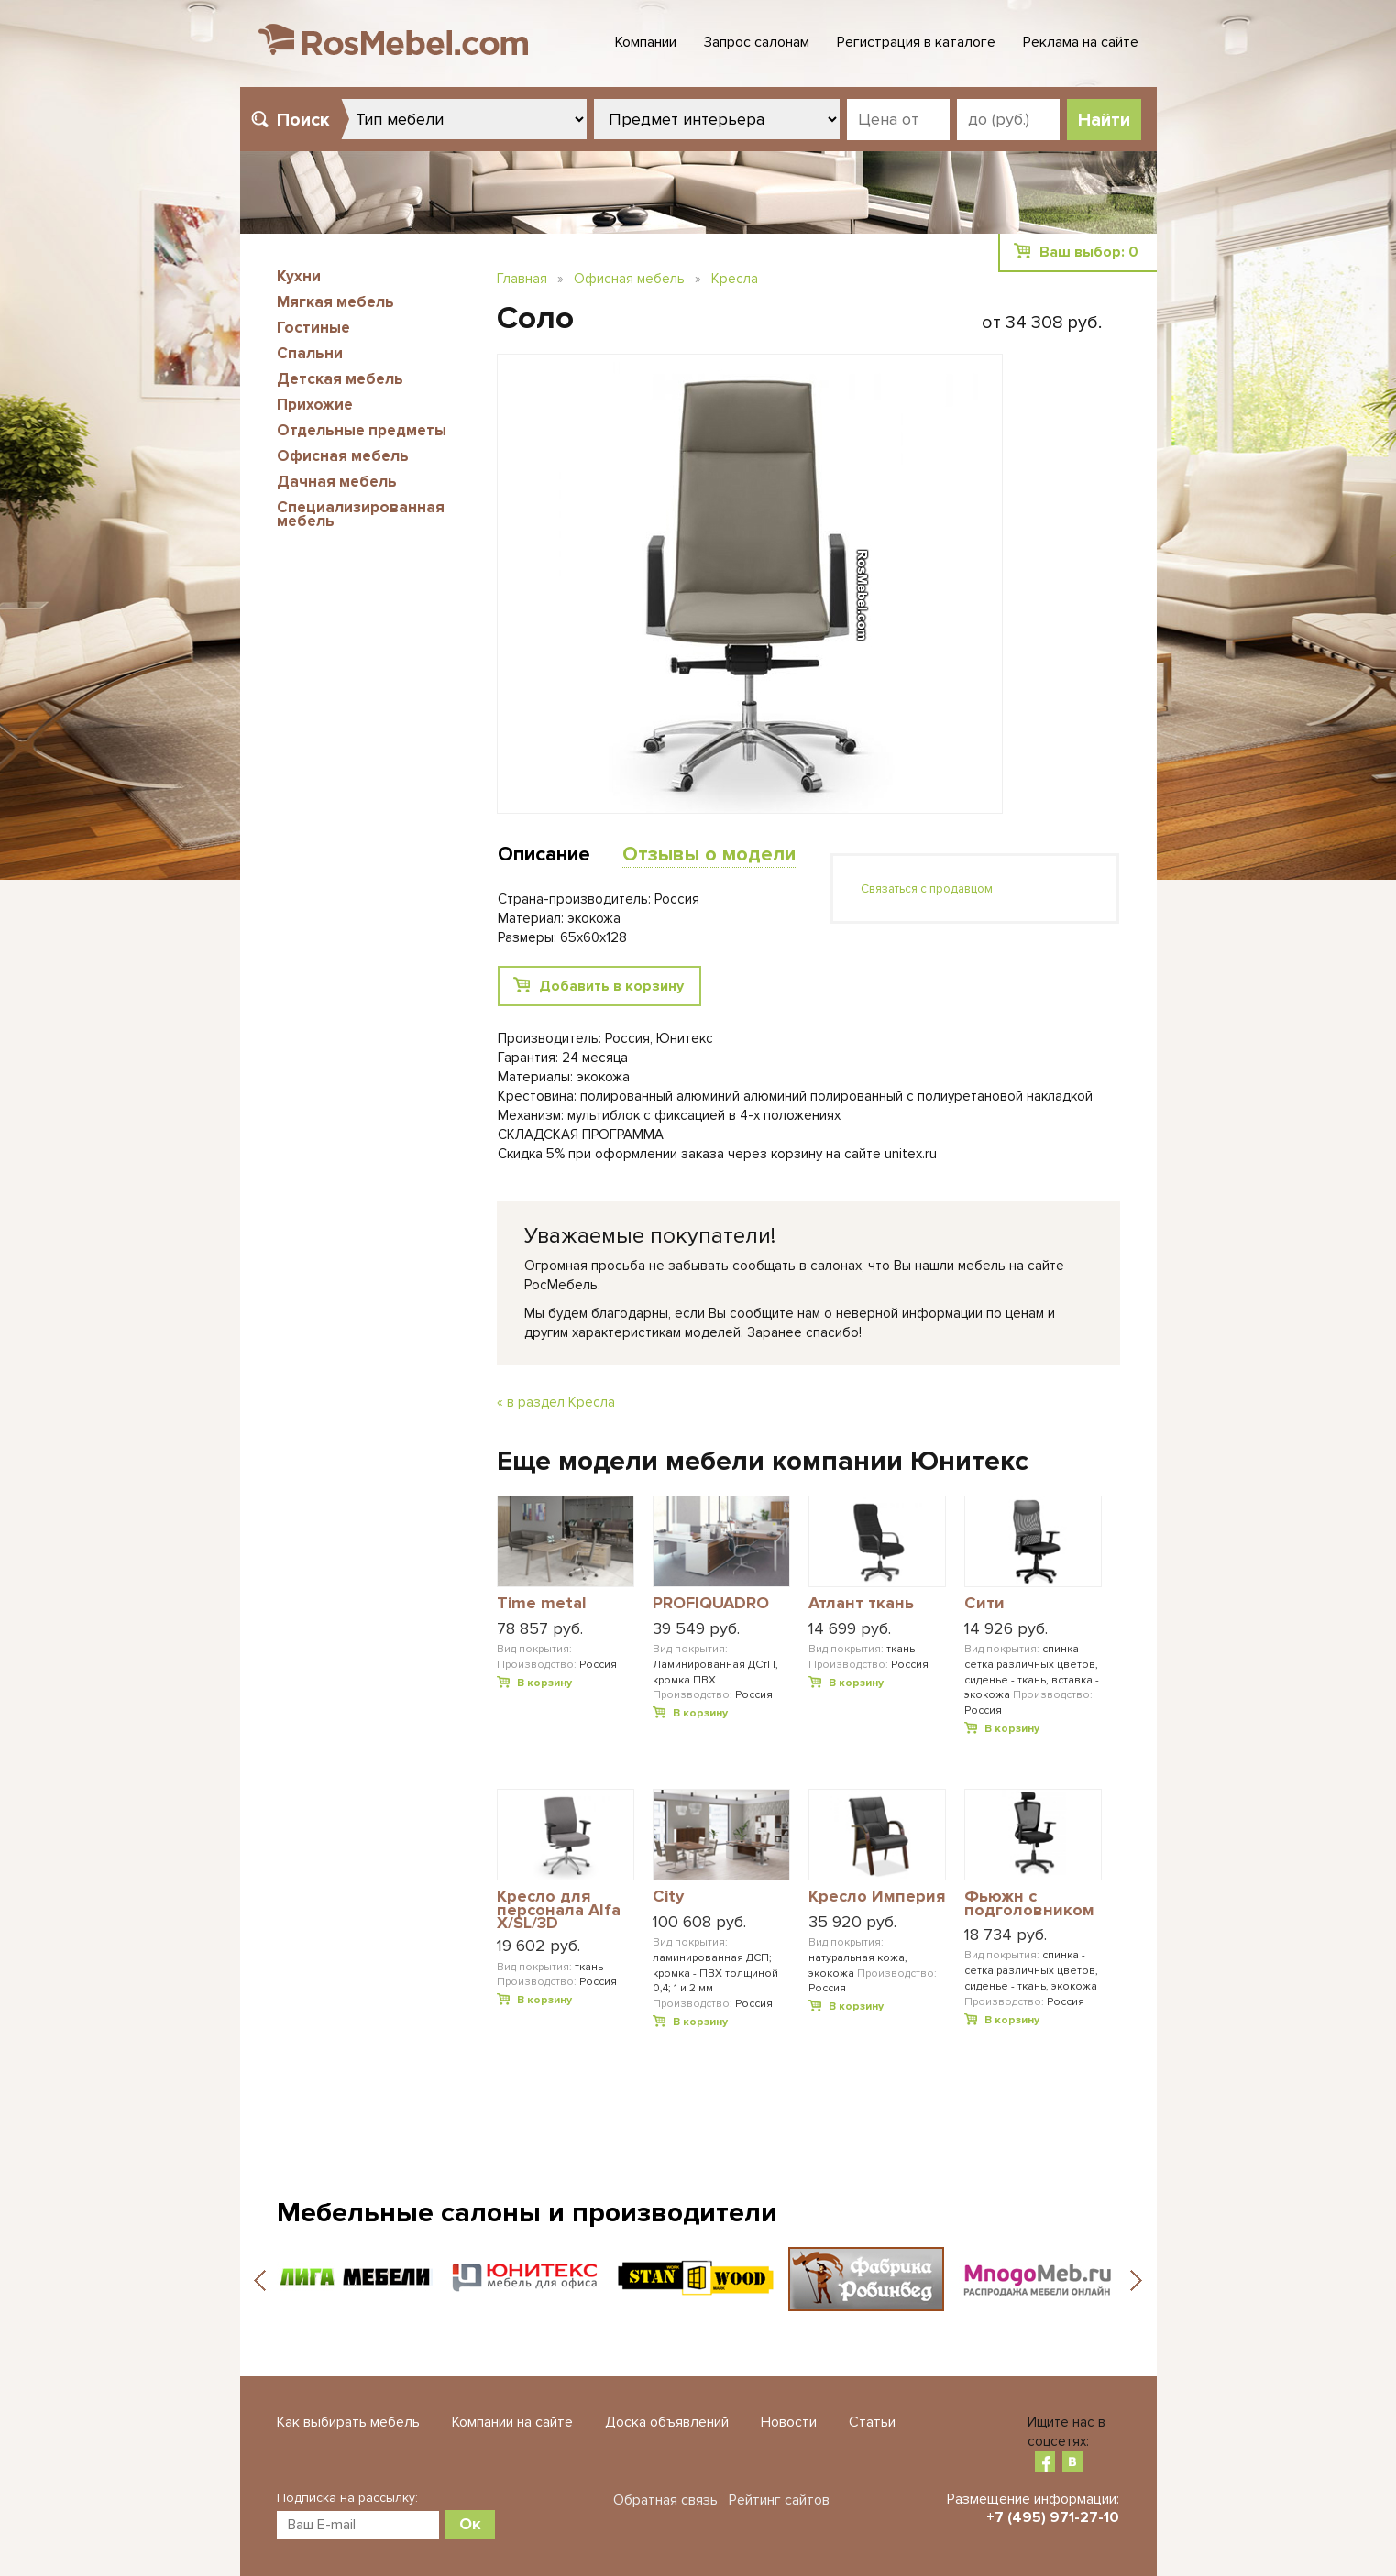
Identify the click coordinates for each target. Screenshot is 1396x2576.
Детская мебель (340, 379)
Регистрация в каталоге (916, 42)
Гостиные (313, 327)
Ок (470, 2524)
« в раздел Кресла (556, 1402)
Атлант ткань (861, 1603)
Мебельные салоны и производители (527, 2213)
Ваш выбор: (1088, 252)
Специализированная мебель (361, 514)
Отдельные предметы (361, 430)
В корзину (544, 1683)
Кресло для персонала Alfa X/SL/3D (559, 1909)
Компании (645, 42)
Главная (522, 278)
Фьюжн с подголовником (1029, 1904)
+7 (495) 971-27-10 (1052, 2517)
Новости (789, 2422)
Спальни (310, 353)
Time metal (542, 1603)
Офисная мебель (343, 456)
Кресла (734, 278)
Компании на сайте (512, 2422)
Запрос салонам (756, 42)
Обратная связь (665, 2500)
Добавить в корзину (611, 986)
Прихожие (315, 404)
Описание (544, 854)
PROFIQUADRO (711, 1603)
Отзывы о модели (709, 854)
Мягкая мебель (335, 302)
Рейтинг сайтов (779, 2500)
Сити (984, 1603)
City (668, 1897)
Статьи (872, 2422)
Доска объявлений (667, 2422)
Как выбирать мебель (348, 2422)
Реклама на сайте (1080, 42)
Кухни (299, 276)
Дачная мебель (337, 481)
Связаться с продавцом (927, 889)
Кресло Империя (876, 1897)
